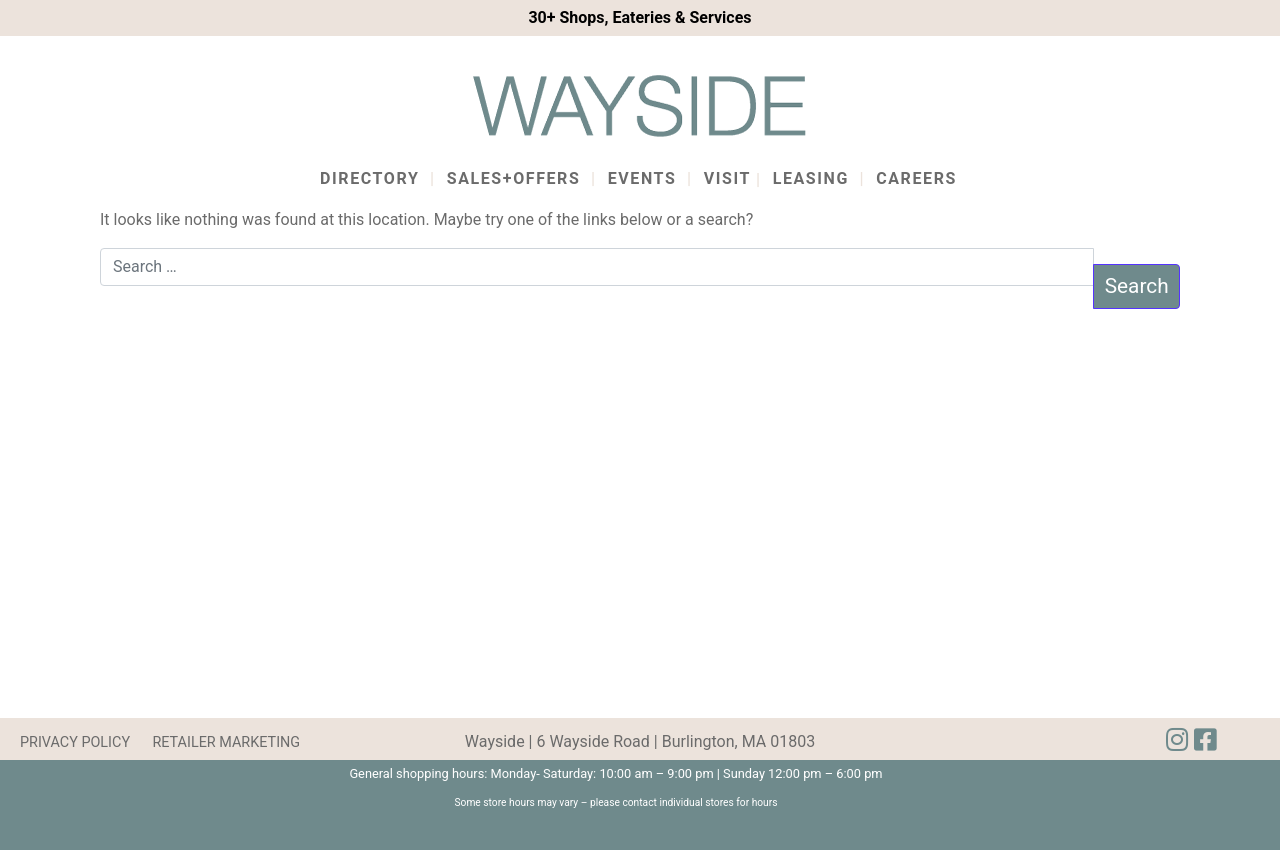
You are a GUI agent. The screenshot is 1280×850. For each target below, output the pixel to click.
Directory (369, 178)
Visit (727, 178)
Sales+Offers (514, 178)
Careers (916, 178)
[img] (1205, 740)
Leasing (811, 178)
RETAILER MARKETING (226, 742)
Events (642, 178)
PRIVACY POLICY (75, 742)
